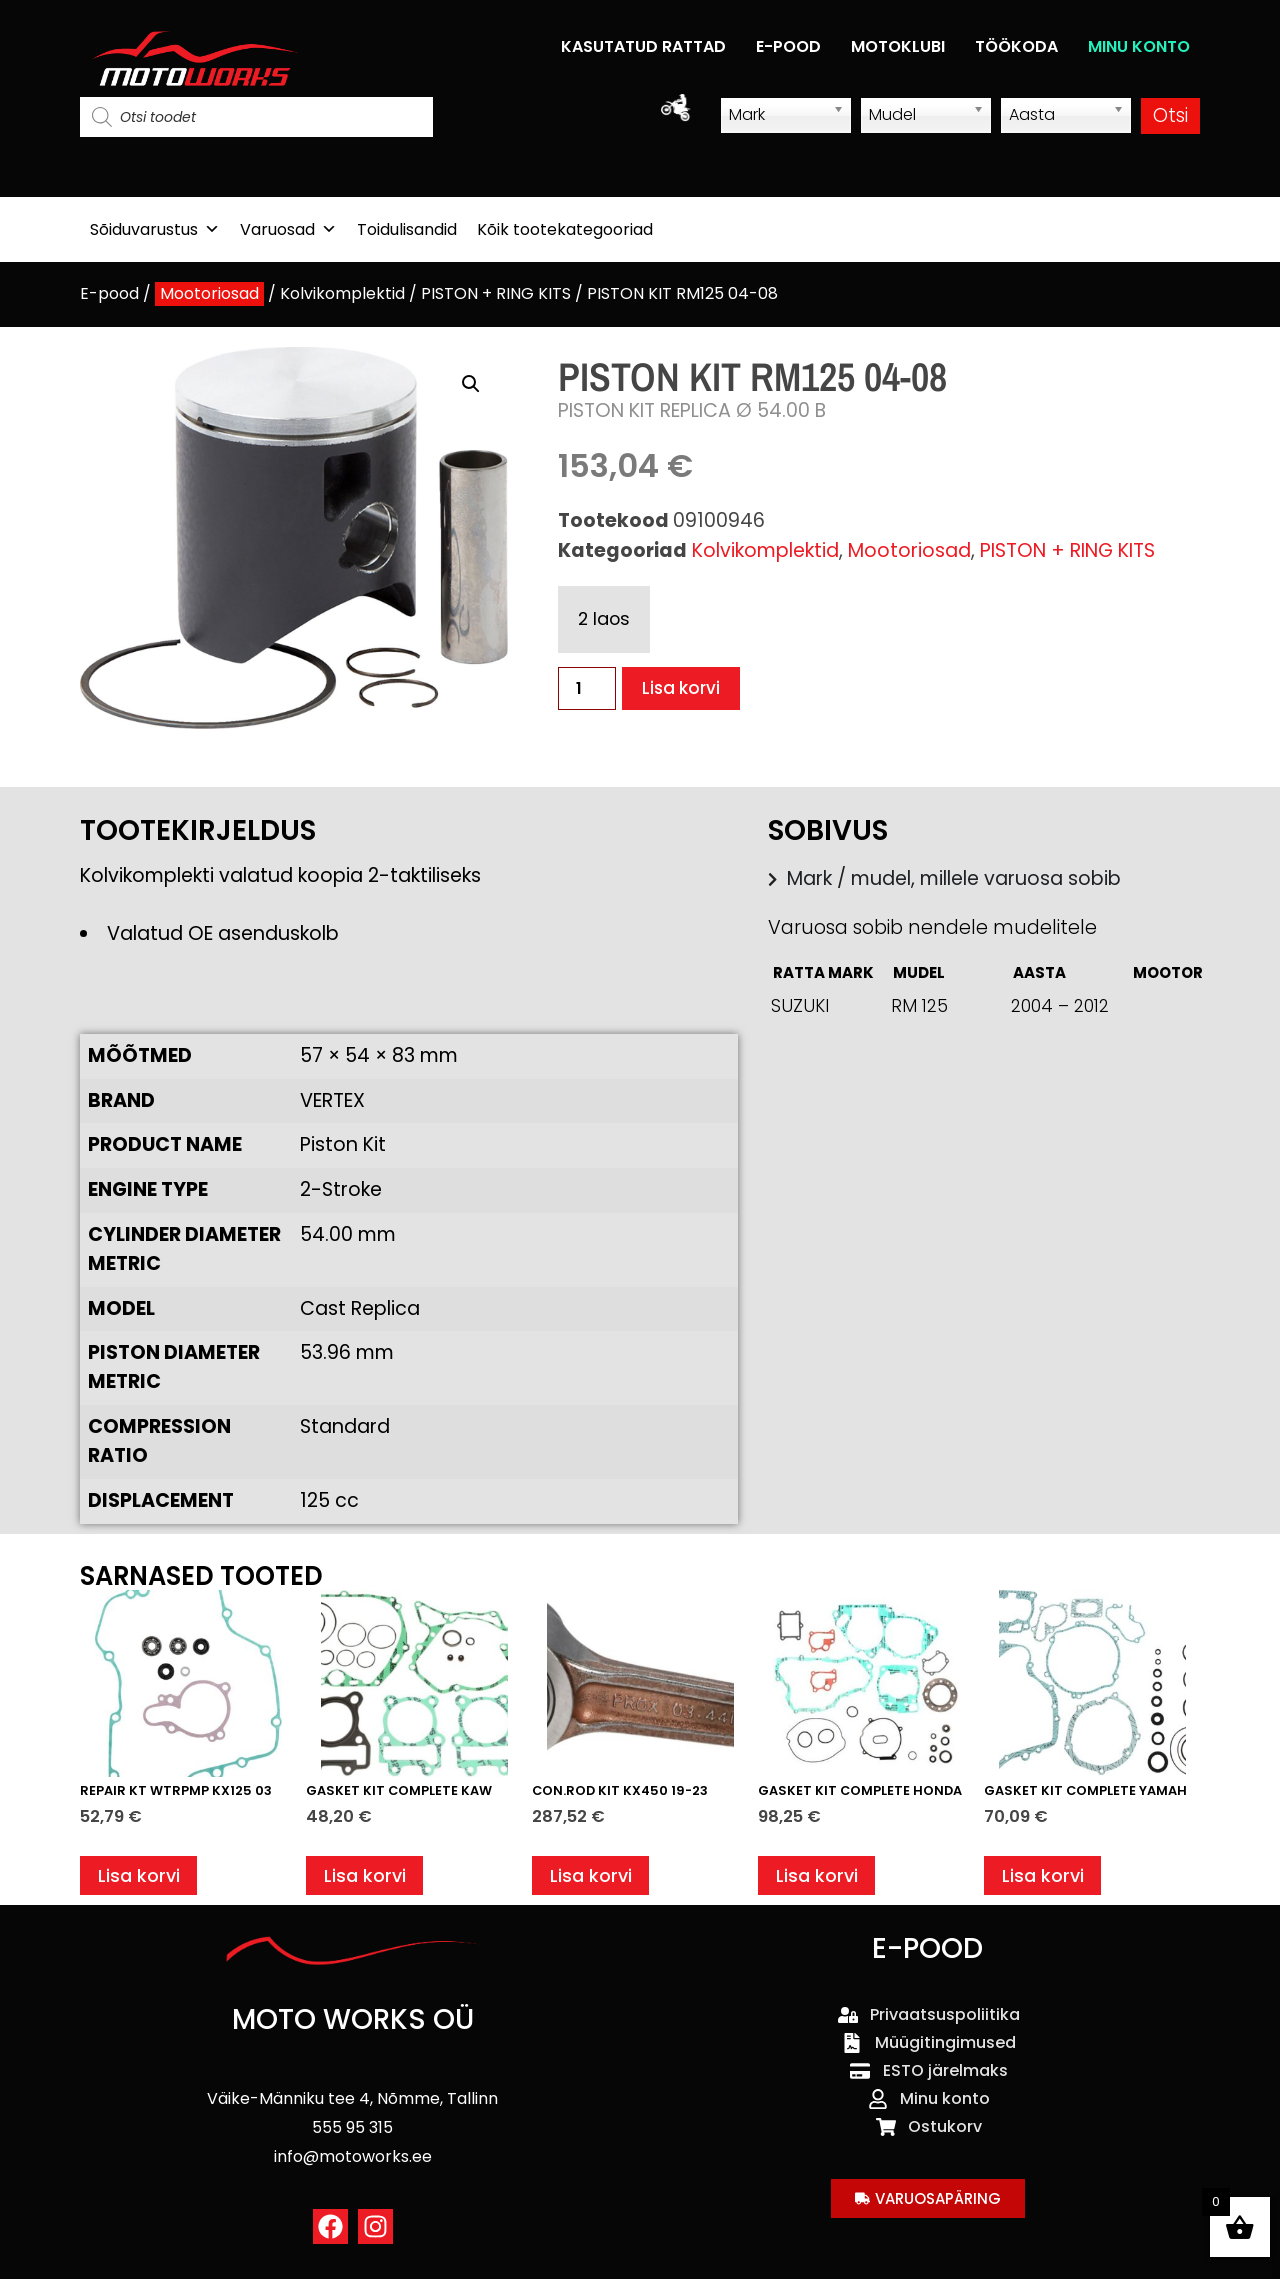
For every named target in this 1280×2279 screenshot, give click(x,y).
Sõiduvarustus (155, 229)
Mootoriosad (209, 293)
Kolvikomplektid (342, 293)
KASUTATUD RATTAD (643, 46)
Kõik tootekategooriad (565, 229)
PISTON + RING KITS (496, 293)
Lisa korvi (684, 688)
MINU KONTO (1139, 46)
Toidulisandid (407, 229)
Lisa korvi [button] (141, 1878)
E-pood (109, 293)
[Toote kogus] (587, 688)
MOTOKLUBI (898, 46)
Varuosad (288, 229)
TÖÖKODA (1016, 46)
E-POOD (788, 46)
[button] (471, 384)
